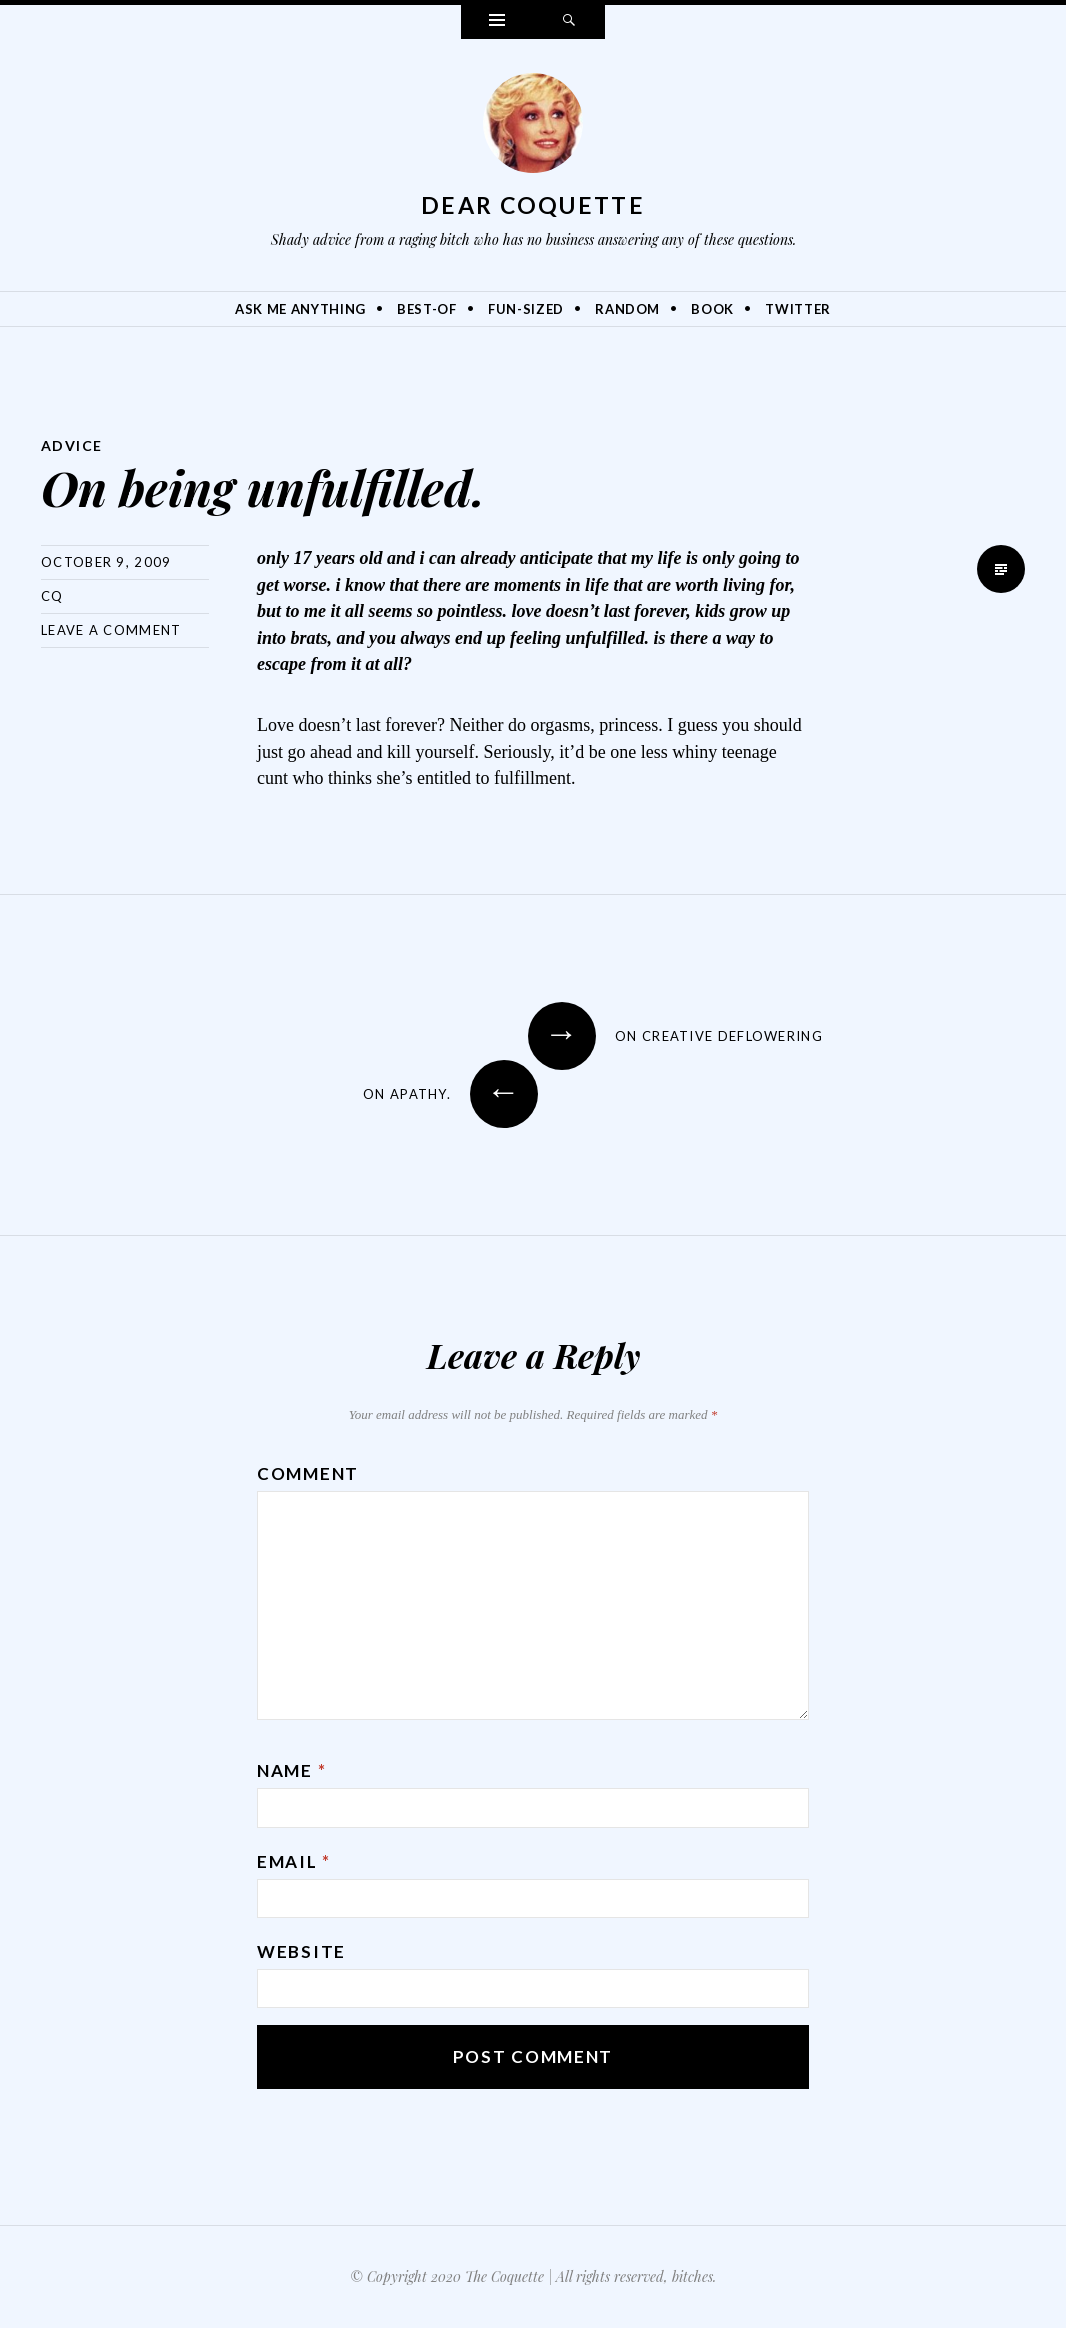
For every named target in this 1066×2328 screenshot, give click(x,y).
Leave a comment (111, 630)
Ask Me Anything (300, 309)
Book (712, 309)
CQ (52, 596)
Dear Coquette (533, 205)
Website (301, 1951)
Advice (71, 445)
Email (294, 1861)
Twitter (798, 309)
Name (291, 1770)
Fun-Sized (526, 309)
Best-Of (427, 309)
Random (627, 309)
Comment (308, 1473)
